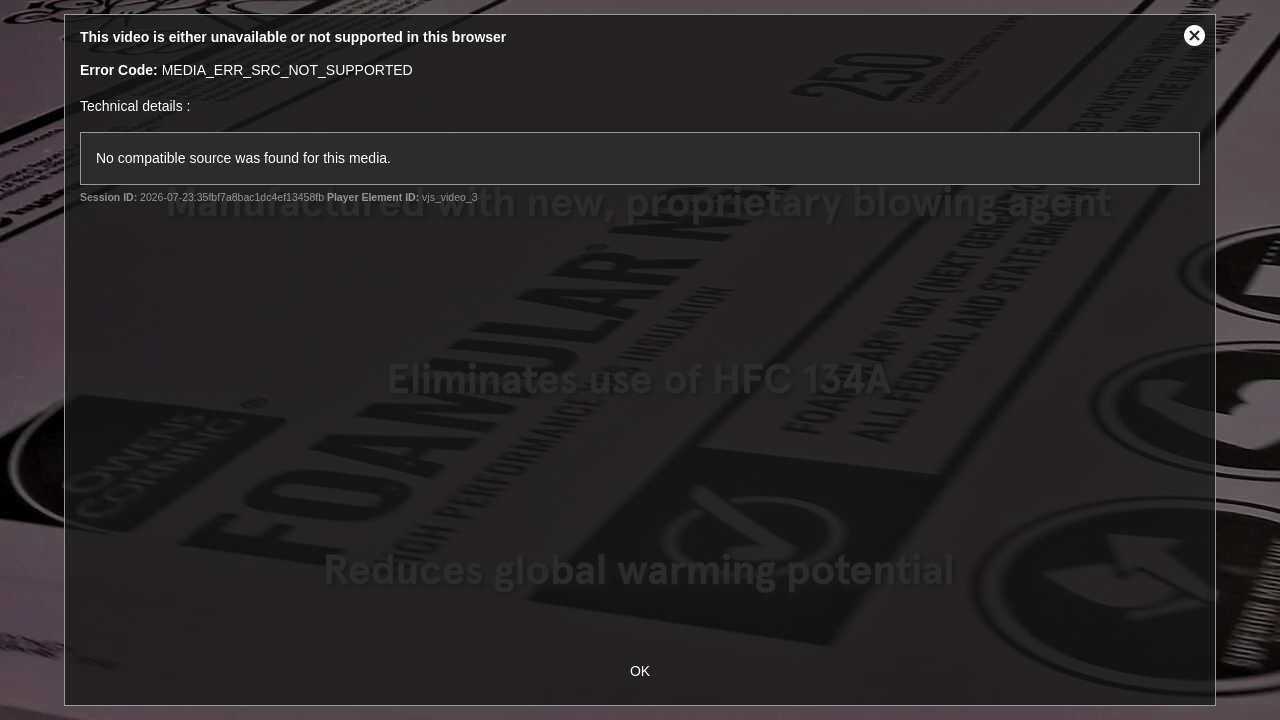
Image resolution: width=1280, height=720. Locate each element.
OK (640, 671)
